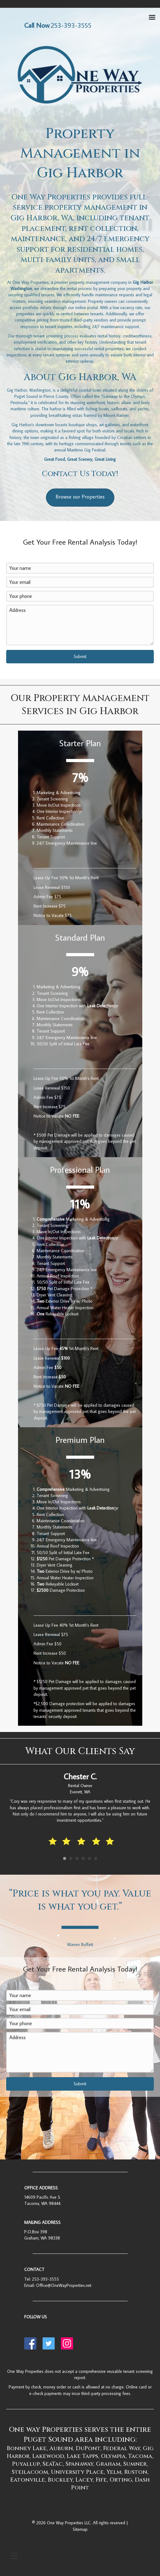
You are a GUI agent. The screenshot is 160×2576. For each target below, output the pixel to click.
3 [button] (77, 1858)
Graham (108, 2464)
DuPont (88, 2448)
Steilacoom (30, 2472)
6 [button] (95, 1858)
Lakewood (48, 2456)
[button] (80, 656)
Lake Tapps (82, 2456)
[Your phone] (80, 596)
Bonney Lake (27, 2448)
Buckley (60, 2480)
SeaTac (53, 2464)
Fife (101, 2480)
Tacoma (140, 2456)
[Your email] (80, 582)
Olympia (113, 2456)
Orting (121, 2480)
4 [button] (83, 1858)
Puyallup (26, 2464)
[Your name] (80, 568)
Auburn (61, 2448)
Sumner (135, 2464)
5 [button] (89, 1858)
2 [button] (70, 1858)
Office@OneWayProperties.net (63, 2285)
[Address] (80, 625)
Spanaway (79, 2464)
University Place (77, 2472)
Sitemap (80, 2529)
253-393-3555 (45, 2279)
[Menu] (14, 2556)
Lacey (84, 2480)
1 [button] (64, 1858)
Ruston (135, 2472)
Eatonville (27, 2480)
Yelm (114, 2472)
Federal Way (121, 2448)
